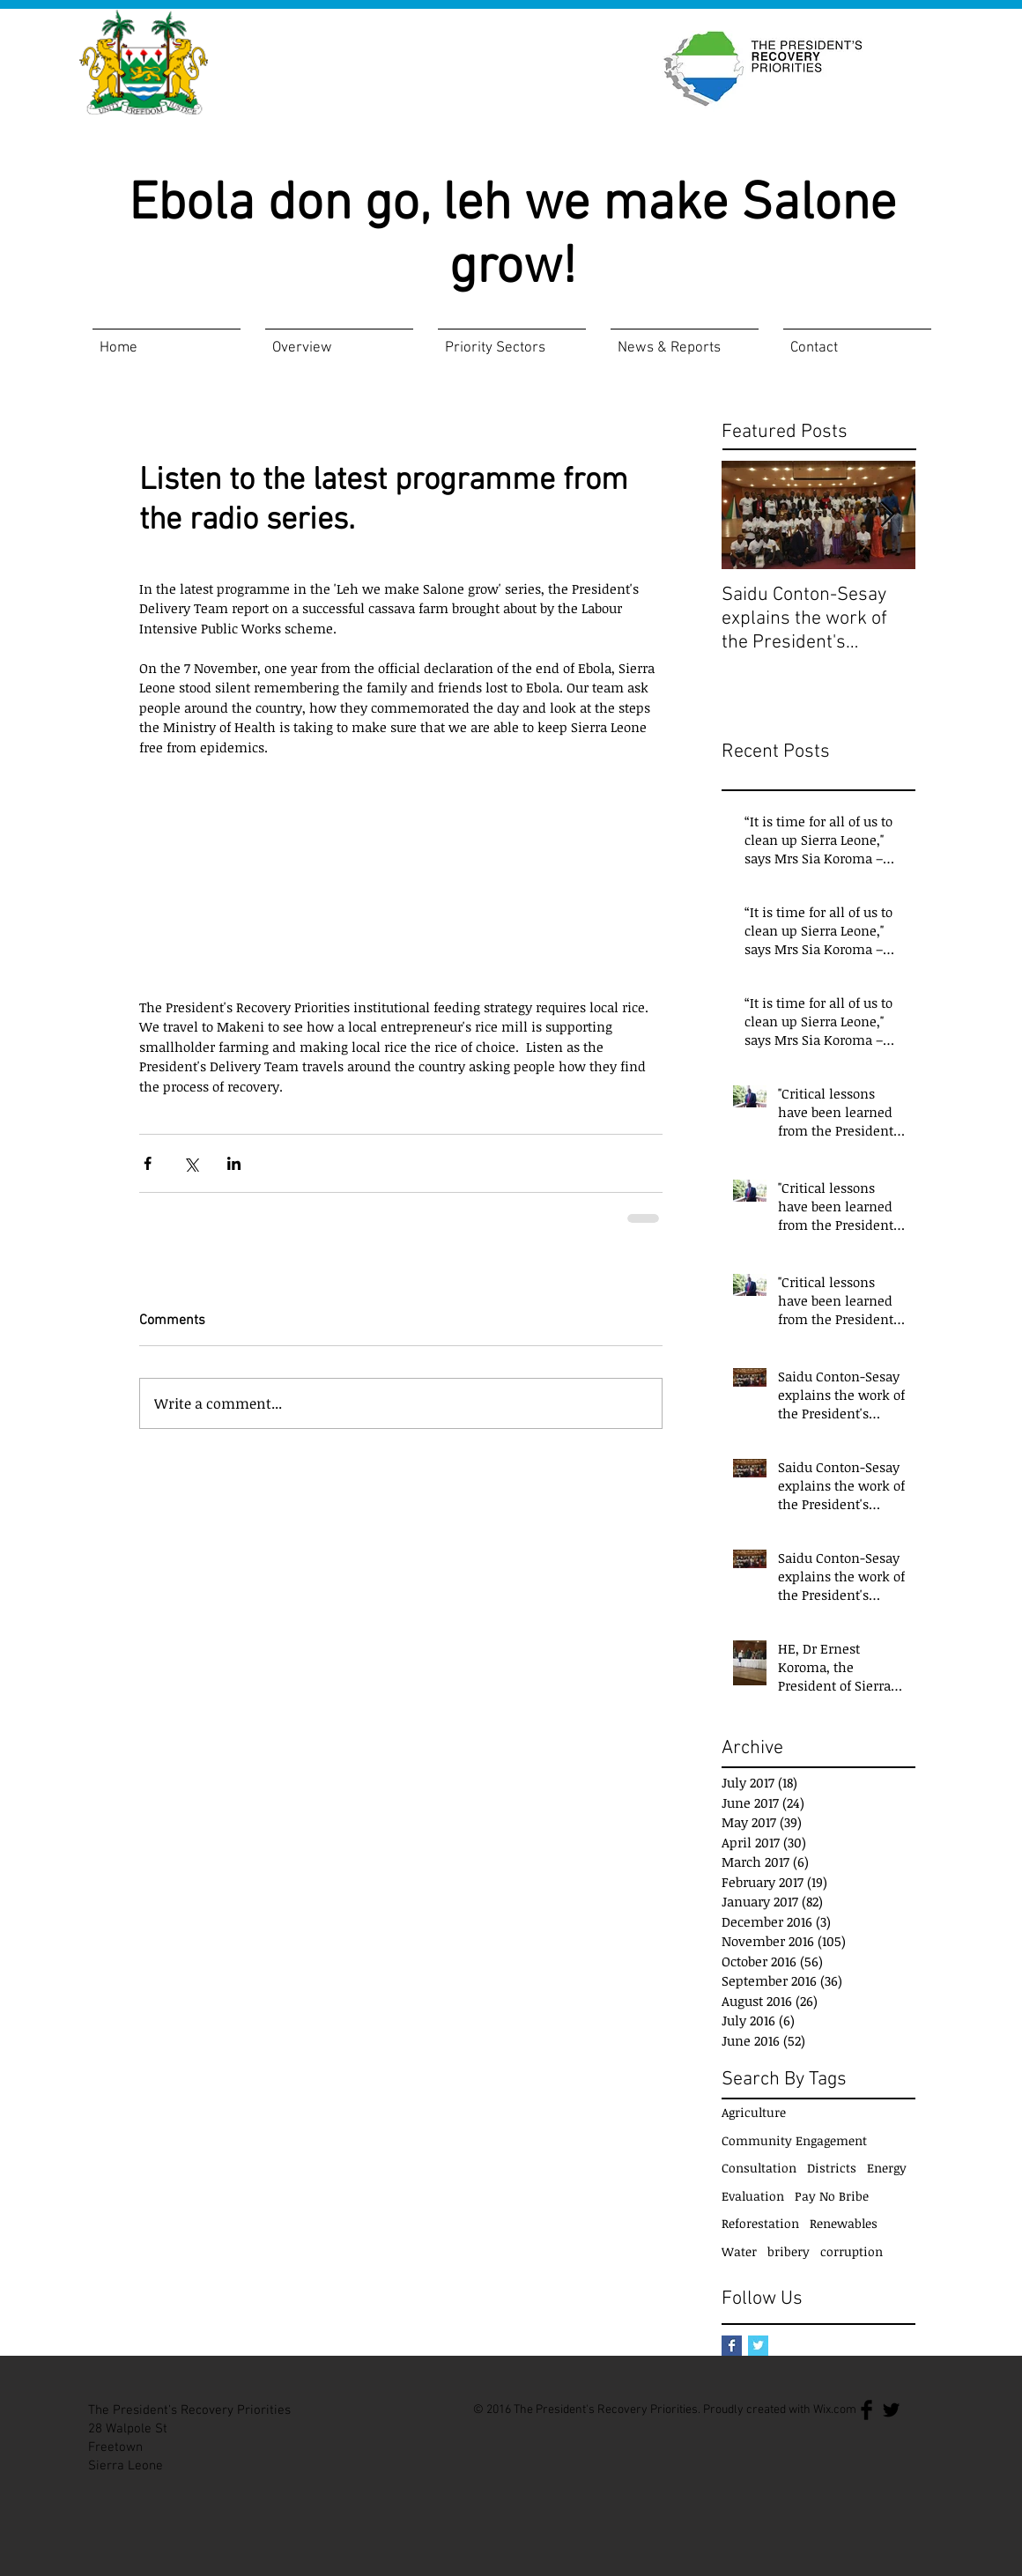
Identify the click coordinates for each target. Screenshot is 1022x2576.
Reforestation (760, 2223)
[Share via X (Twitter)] (190, 1163)
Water (739, 2251)
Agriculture (754, 2112)
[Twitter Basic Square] (758, 2345)
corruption (851, 2251)
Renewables (844, 2223)
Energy (887, 2167)
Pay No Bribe (832, 2195)
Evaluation (753, 2195)
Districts (831, 2167)
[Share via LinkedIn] (234, 1163)
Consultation (759, 2167)
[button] (339, 340)
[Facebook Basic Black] (866, 2410)
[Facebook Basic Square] (732, 2345)
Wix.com (834, 2409)
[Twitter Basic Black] (891, 2410)
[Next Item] (887, 515)
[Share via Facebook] (147, 1163)
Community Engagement (794, 2140)
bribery (788, 2251)
